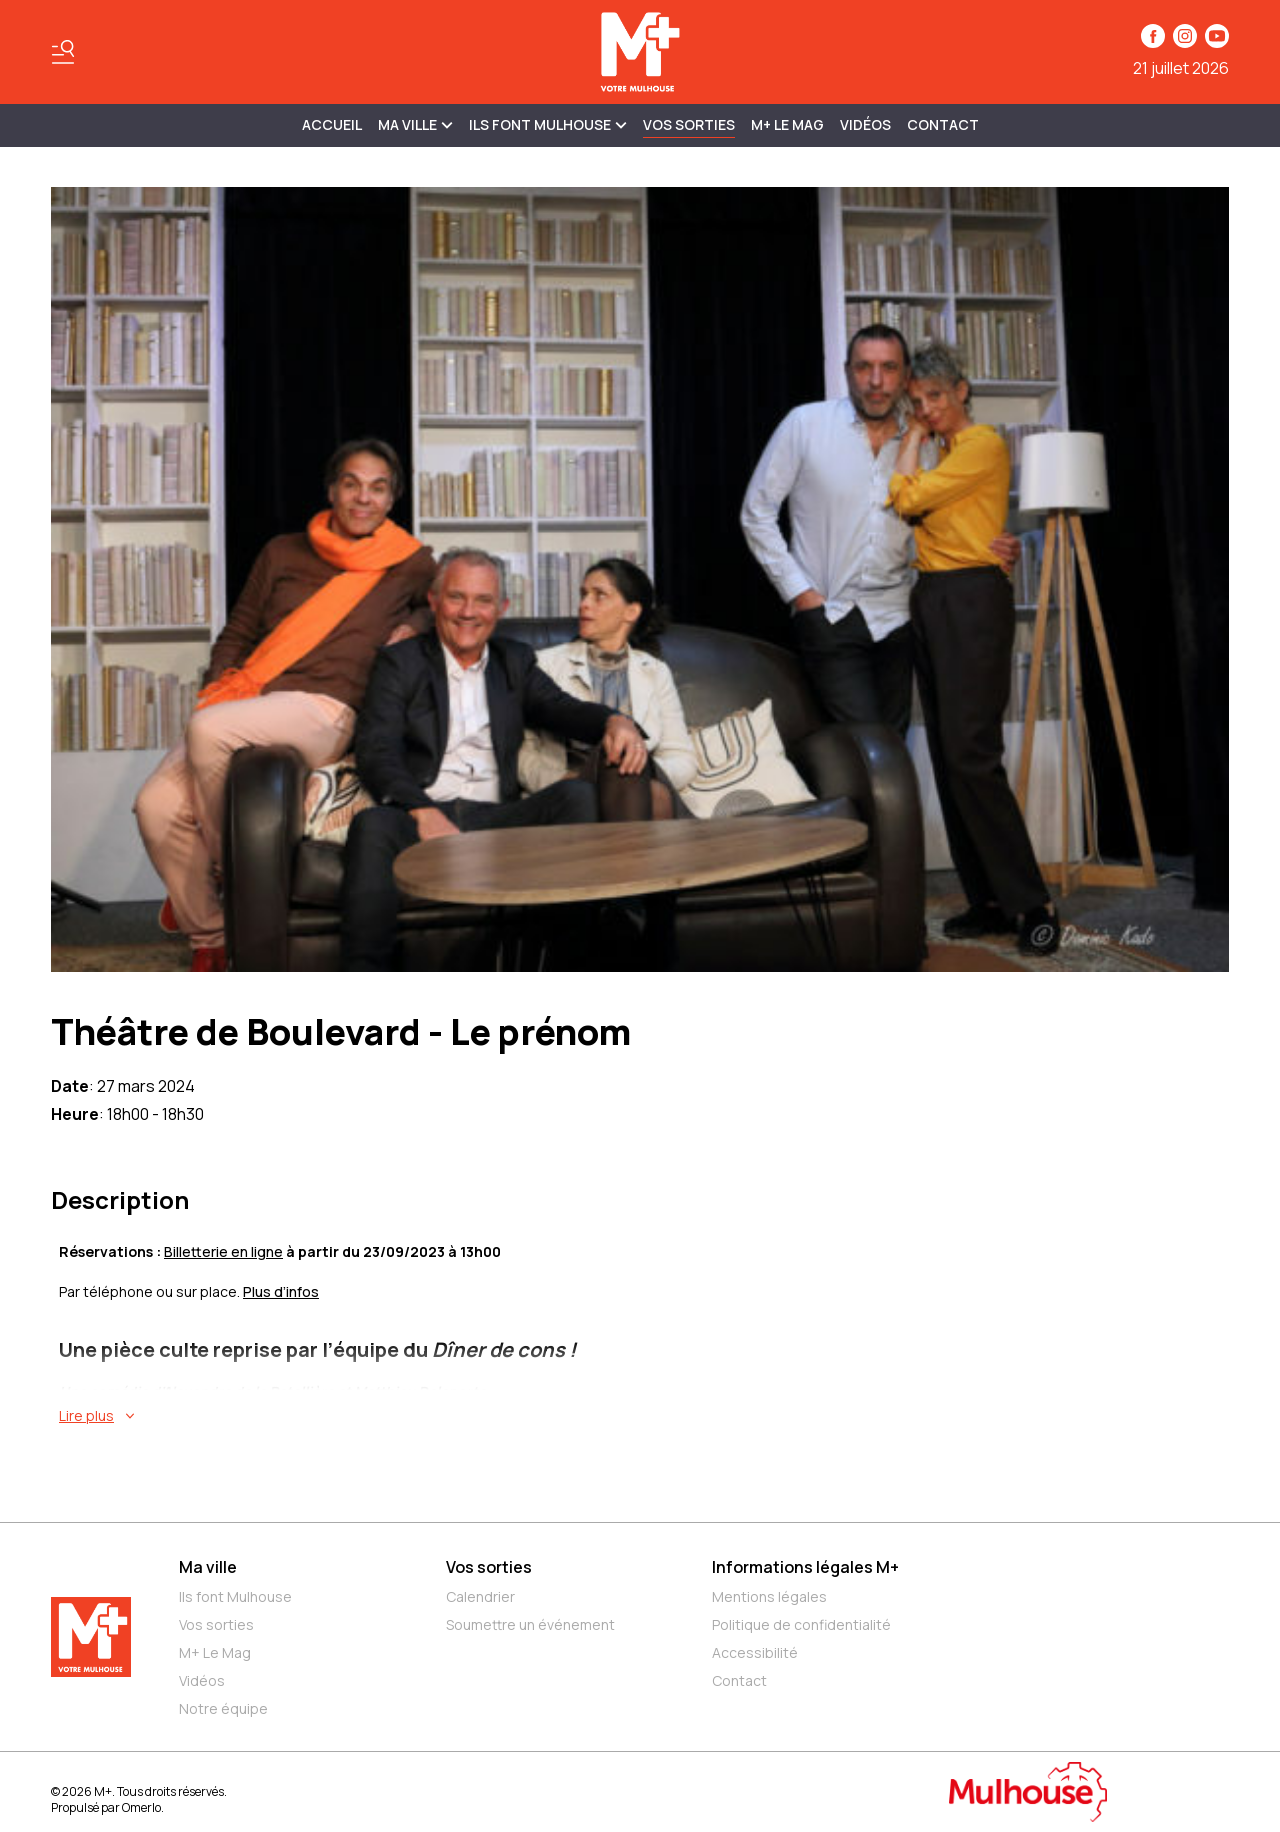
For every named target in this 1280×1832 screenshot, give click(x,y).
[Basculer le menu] (63, 52)
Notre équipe (223, 1708)
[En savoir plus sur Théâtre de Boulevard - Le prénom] (644, 1416)
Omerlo (141, 1807)
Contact (943, 124)
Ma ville (208, 1567)
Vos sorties (689, 124)
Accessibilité (755, 1652)
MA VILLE (415, 124)
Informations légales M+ (805, 1567)
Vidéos (865, 124)
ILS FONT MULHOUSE (548, 124)
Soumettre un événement (530, 1624)
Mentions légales (769, 1596)
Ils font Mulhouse (235, 1596)
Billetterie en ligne (223, 1251)
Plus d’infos (281, 1291)
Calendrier (480, 1596)
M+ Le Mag (787, 124)
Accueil (332, 124)
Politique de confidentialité (801, 1624)
